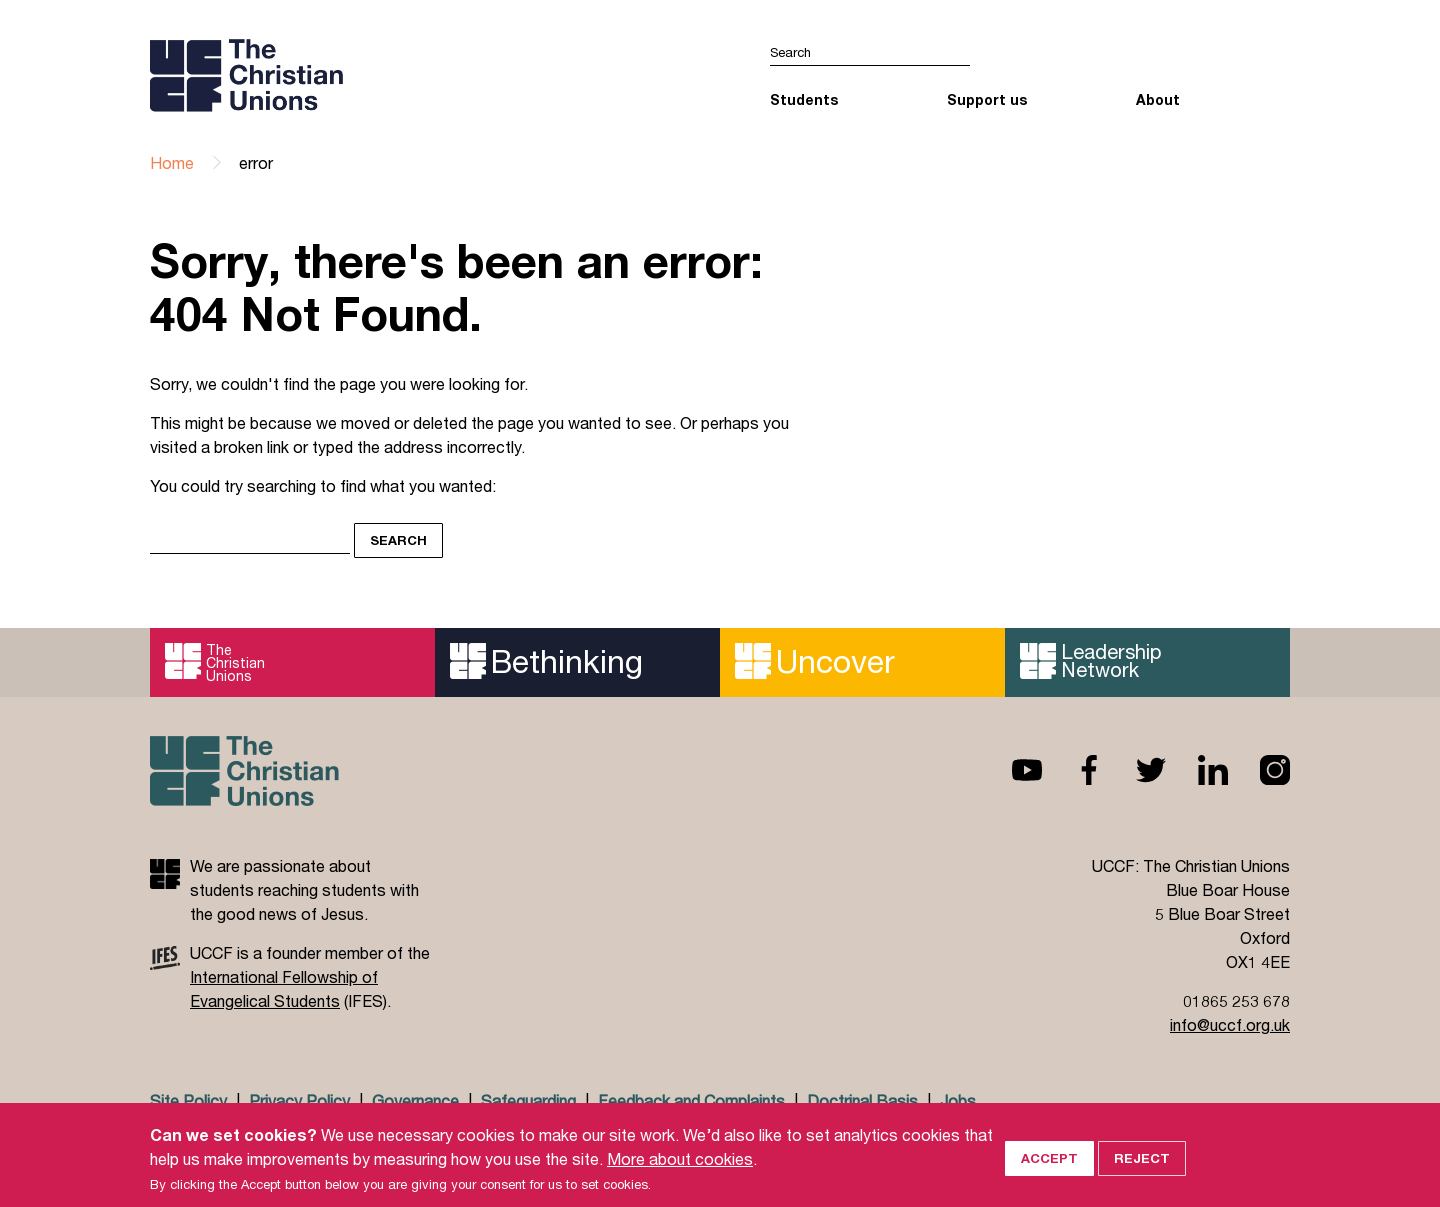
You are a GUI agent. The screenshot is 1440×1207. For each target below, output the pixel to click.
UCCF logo (323, 75)
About (1158, 99)
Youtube (1011, 770)
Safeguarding (528, 1100)
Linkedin (1197, 770)
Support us (987, 99)
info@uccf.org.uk (1230, 1024)
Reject (1142, 1175)
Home (172, 162)
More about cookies (680, 1175)
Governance (415, 1100)
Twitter (1135, 770)
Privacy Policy (299, 1100)
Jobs (958, 1100)
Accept (1049, 1175)
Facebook (1073, 770)
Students (804, 99)
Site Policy (188, 1100)
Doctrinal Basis (862, 1100)
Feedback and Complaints (691, 1100)
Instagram (1259, 770)
